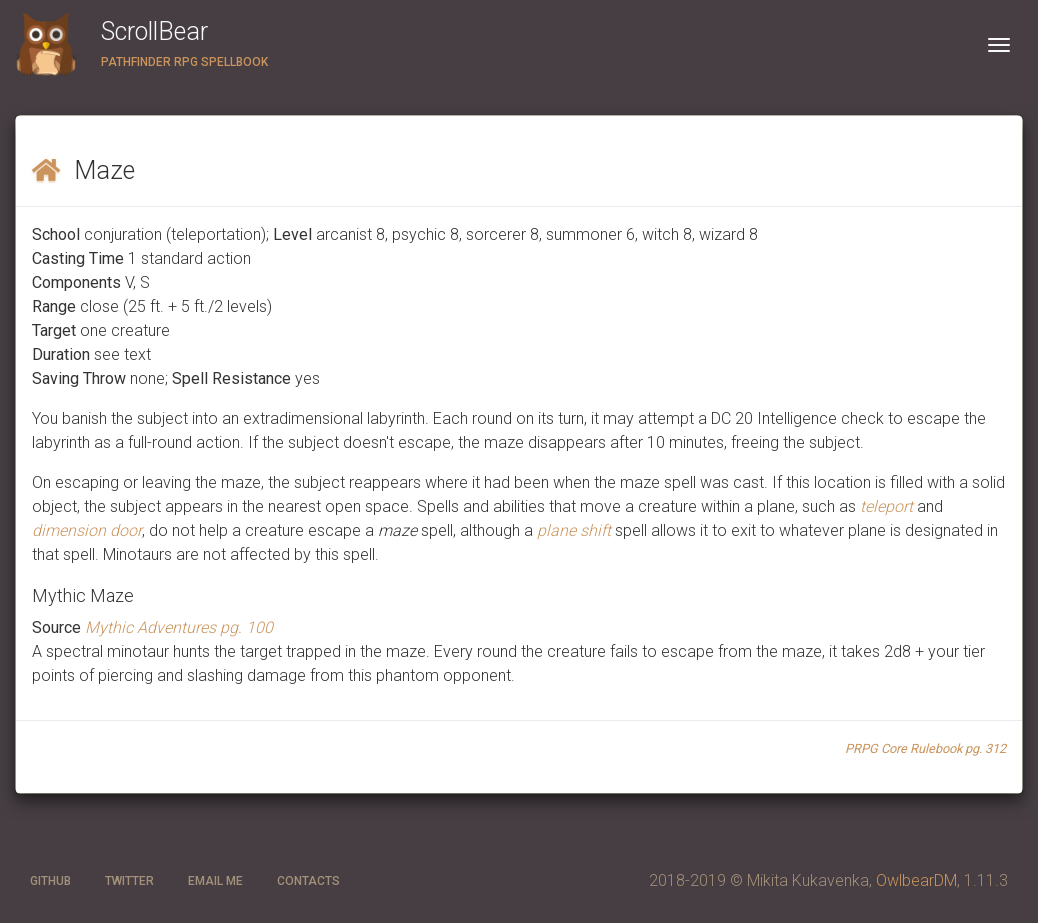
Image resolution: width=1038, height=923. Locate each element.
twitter (129, 881)
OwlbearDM (916, 880)
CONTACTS (308, 881)
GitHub (50, 881)
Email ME (215, 881)
